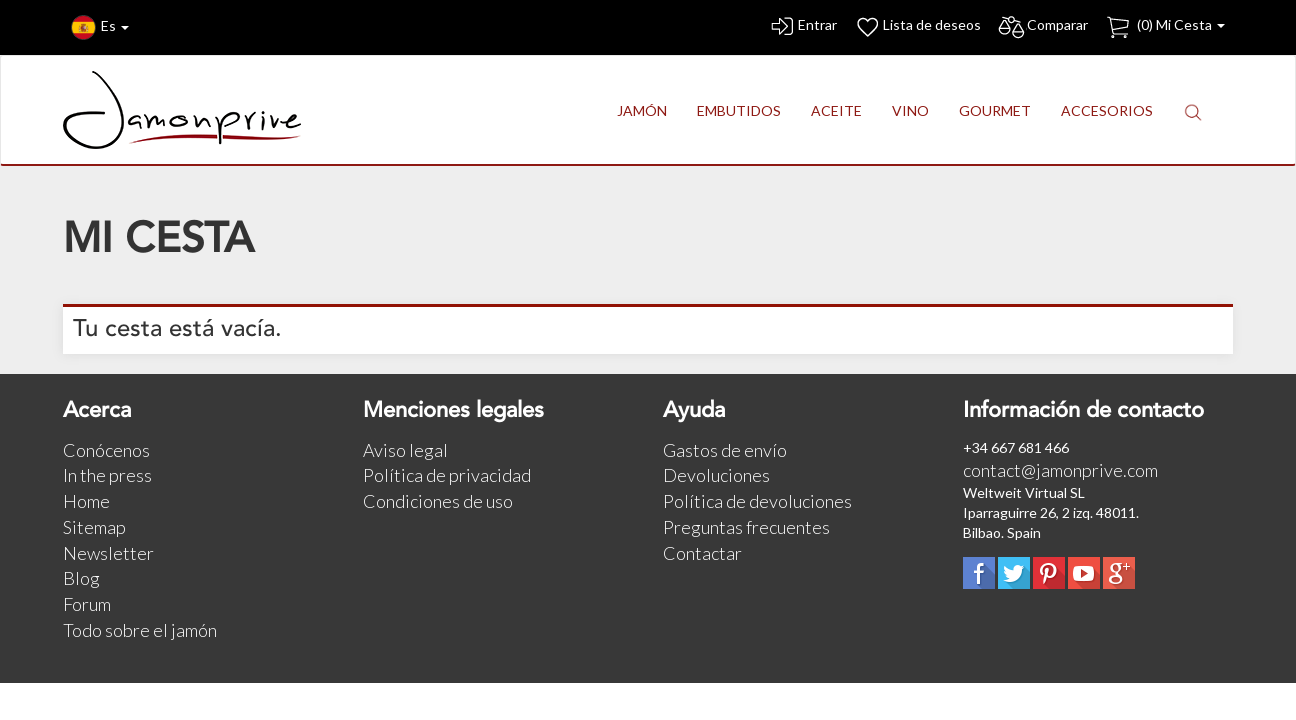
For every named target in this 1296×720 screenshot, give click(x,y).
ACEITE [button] (836, 110)
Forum (87, 604)
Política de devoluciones (757, 501)
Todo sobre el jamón (140, 630)
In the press (107, 475)
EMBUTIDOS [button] (739, 110)
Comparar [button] (1042, 27)
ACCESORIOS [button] (1107, 110)
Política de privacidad (447, 475)
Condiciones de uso (438, 501)
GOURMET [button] (995, 110)
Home (86, 501)
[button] (1193, 111)
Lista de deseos (917, 27)
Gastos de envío (725, 450)
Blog (81, 578)
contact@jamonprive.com (1060, 470)
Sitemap (94, 527)
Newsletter (108, 553)
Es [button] (100, 27)
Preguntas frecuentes (746, 527)
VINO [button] (910, 110)
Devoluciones (716, 475)
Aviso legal (405, 450)
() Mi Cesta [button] (1164, 27)
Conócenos (106, 450)
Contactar (702, 553)
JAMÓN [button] (642, 110)
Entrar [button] (802, 27)
